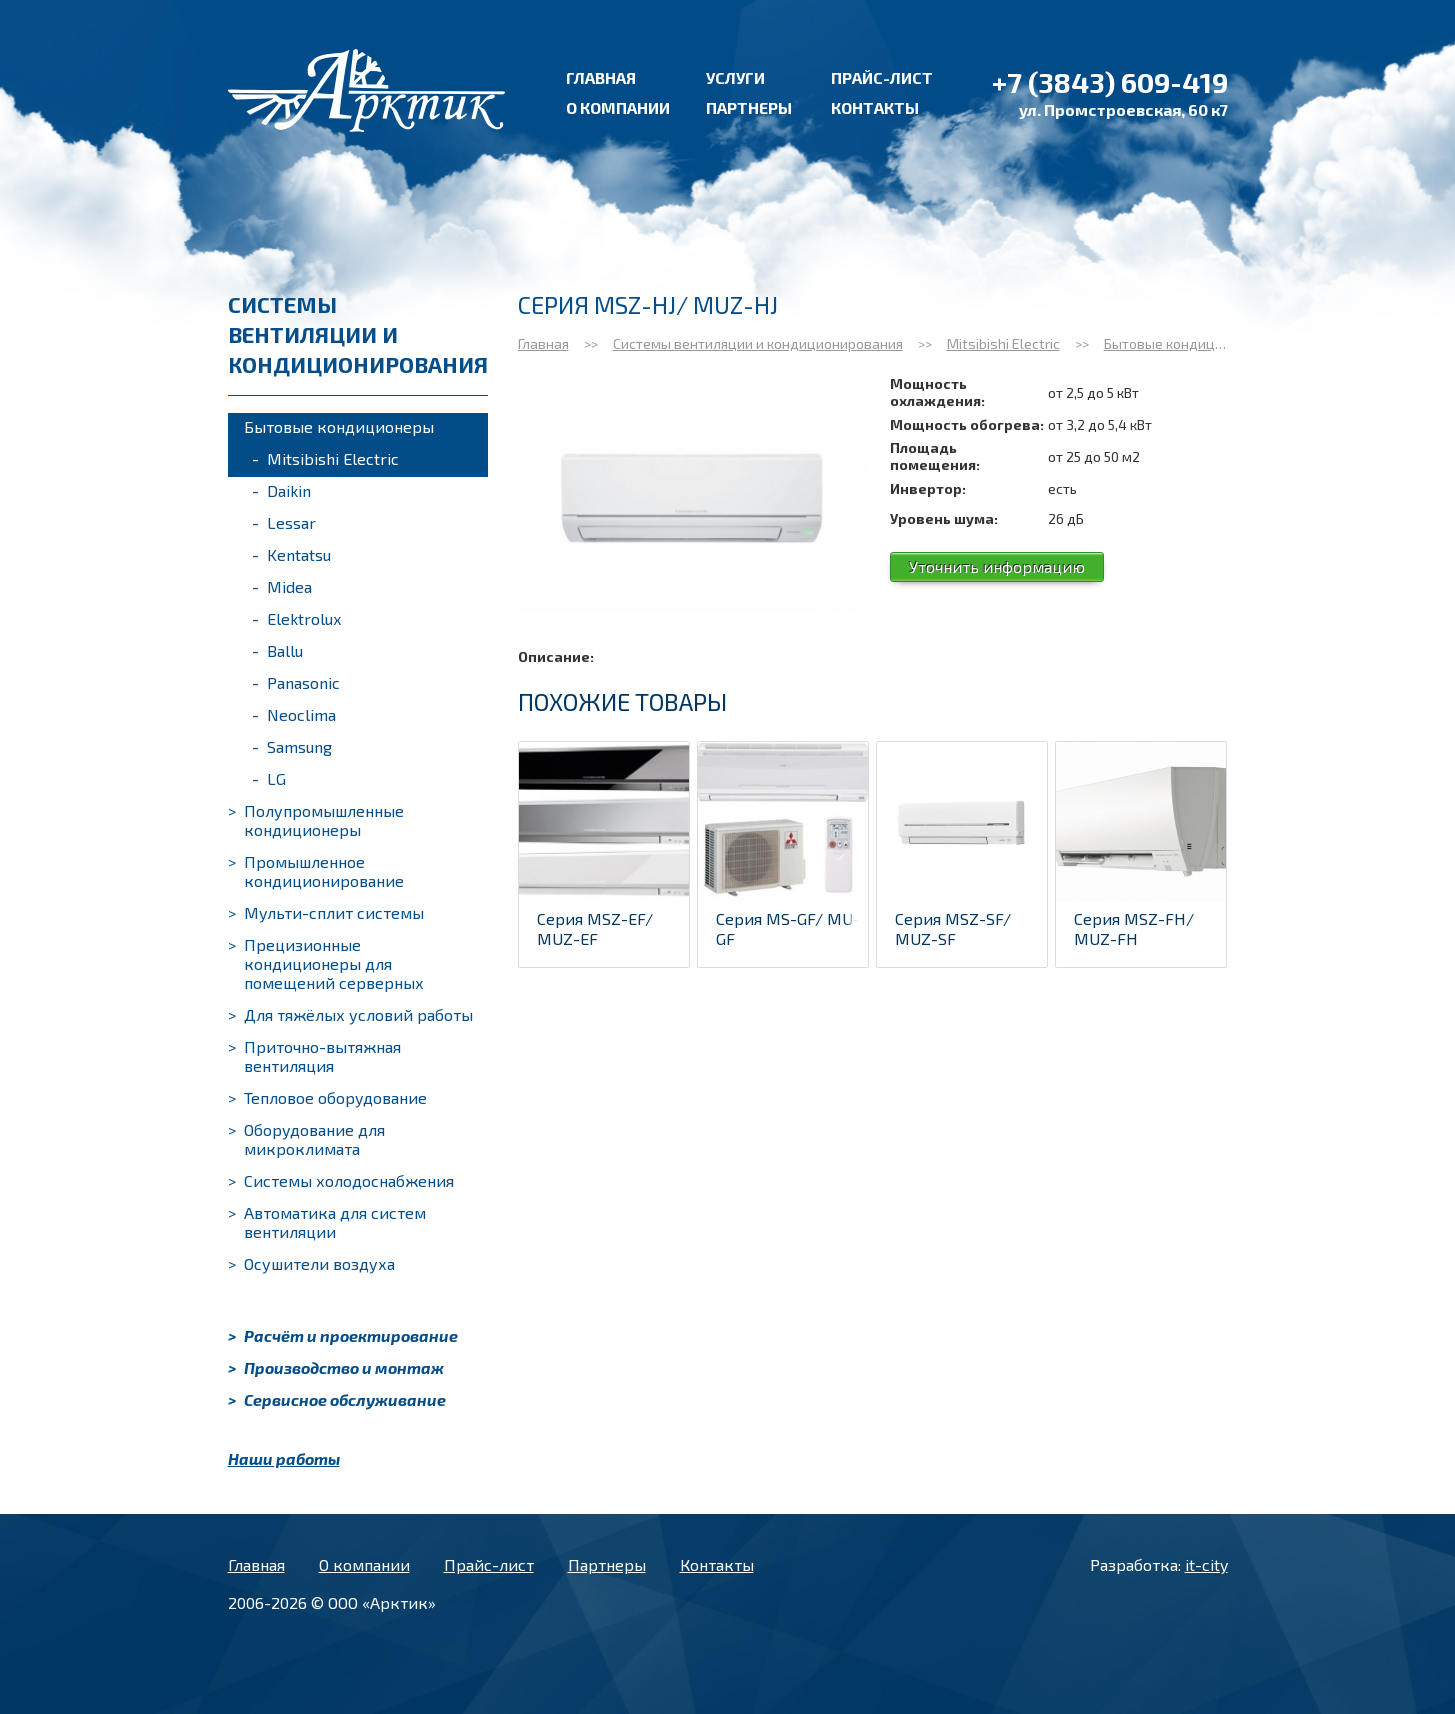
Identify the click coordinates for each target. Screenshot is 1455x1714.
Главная (601, 77)
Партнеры (749, 107)
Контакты (875, 107)
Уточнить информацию (997, 566)
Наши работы (284, 1458)
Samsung (292, 746)
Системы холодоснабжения (341, 1180)
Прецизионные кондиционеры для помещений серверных (326, 963)
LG (269, 778)
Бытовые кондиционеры (331, 426)
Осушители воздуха (311, 1263)
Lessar (284, 522)
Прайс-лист (882, 77)
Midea (282, 586)
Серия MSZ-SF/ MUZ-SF (953, 928)
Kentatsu (291, 554)
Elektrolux (296, 618)
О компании (618, 107)
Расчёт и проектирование (343, 1335)
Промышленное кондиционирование (316, 871)
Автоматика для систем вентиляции (327, 1222)
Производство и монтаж (336, 1367)
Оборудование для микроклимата (306, 1139)
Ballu (277, 650)
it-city (1206, 1564)
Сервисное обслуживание (337, 1399)
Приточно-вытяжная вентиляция (314, 1056)
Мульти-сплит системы (326, 912)
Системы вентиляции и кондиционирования (758, 343)
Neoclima (294, 714)
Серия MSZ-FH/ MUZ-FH (1134, 928)
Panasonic (296, 682)
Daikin (281, 490)
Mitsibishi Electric (325, 458)
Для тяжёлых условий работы (350, 1014)
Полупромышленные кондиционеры (316, 820)
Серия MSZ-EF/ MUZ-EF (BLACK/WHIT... (595, 938)
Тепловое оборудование (327, 1097)
